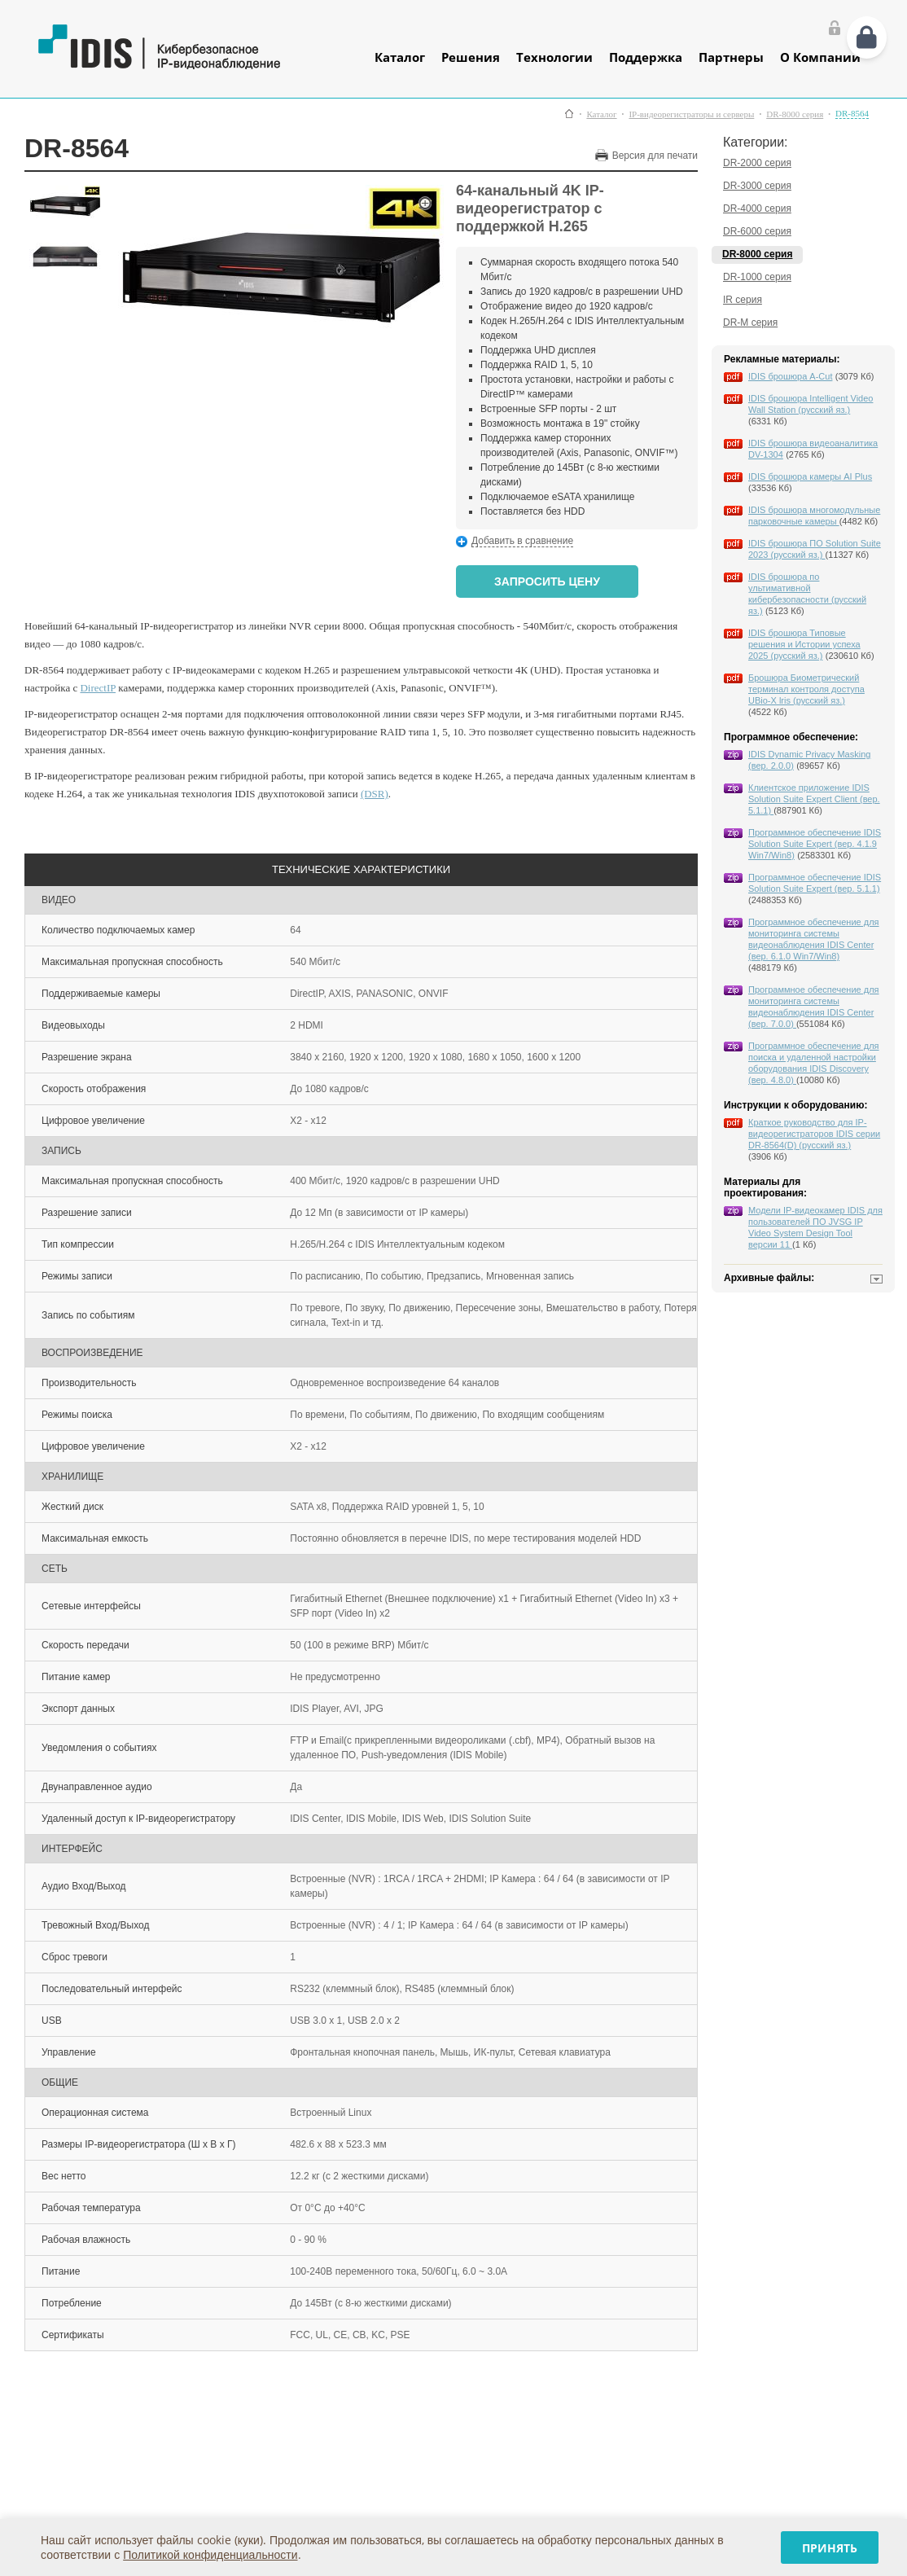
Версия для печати (655, 155)
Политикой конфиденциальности (210, 2554)
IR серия (742, 299)
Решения (470, 57)
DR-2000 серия (757, 163)
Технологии (554, 57)
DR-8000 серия (794, 114)
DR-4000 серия (757, 208)
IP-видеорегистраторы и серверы (691, 114)
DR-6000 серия (757, 231)
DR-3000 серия (757, 185)
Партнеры (731, 57)
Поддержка (645, 57)
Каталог (400, 57)
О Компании (820, 57)
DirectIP (98, 688)
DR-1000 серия (757, 277)
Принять (829, 2548)
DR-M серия (750, 322)
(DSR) (374, 794)
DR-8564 (852, 113)
